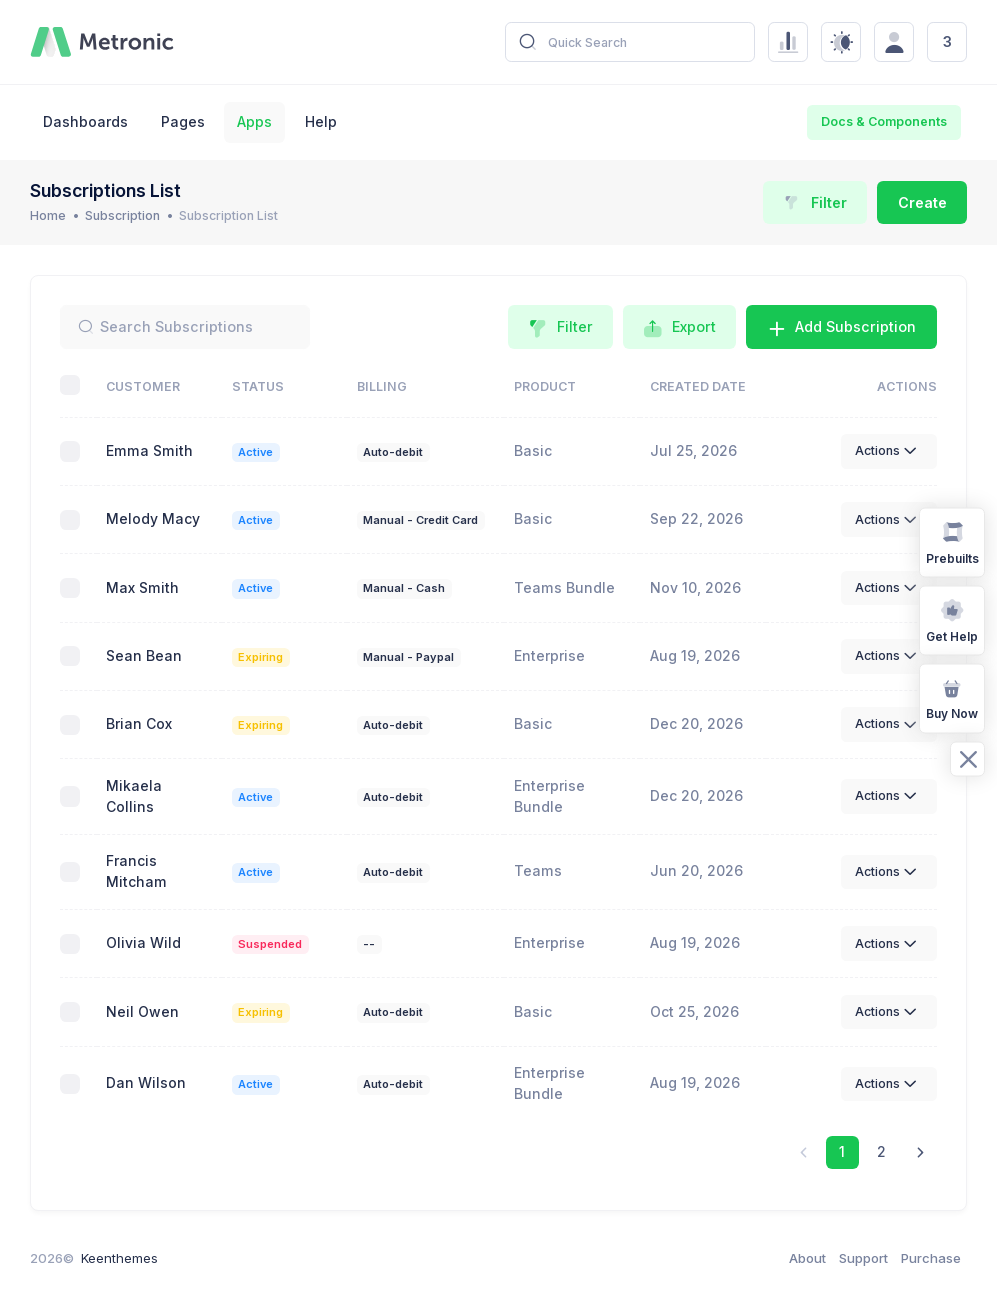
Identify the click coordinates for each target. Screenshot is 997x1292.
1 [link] (842, 1151)
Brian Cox (139, 723)
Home (48, 215)
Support (863, 1258)
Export (679, 328)
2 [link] (881, 1151)
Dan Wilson (146, 1082)
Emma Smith (149, 450)
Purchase (931, 1258)
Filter (815, 203)
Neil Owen (142, 1011)
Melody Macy (153, 518)
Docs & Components (884, 121)
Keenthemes (119, 1258)
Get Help (952, 619)
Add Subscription (842, 328)
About (807, 1258)
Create (922, 202)
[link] (920, 1152)
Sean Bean (144, 655)
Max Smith (142, 587)
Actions (889, 451)
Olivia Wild (143, 942)
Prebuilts (952, 541)
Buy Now (952, 697)
